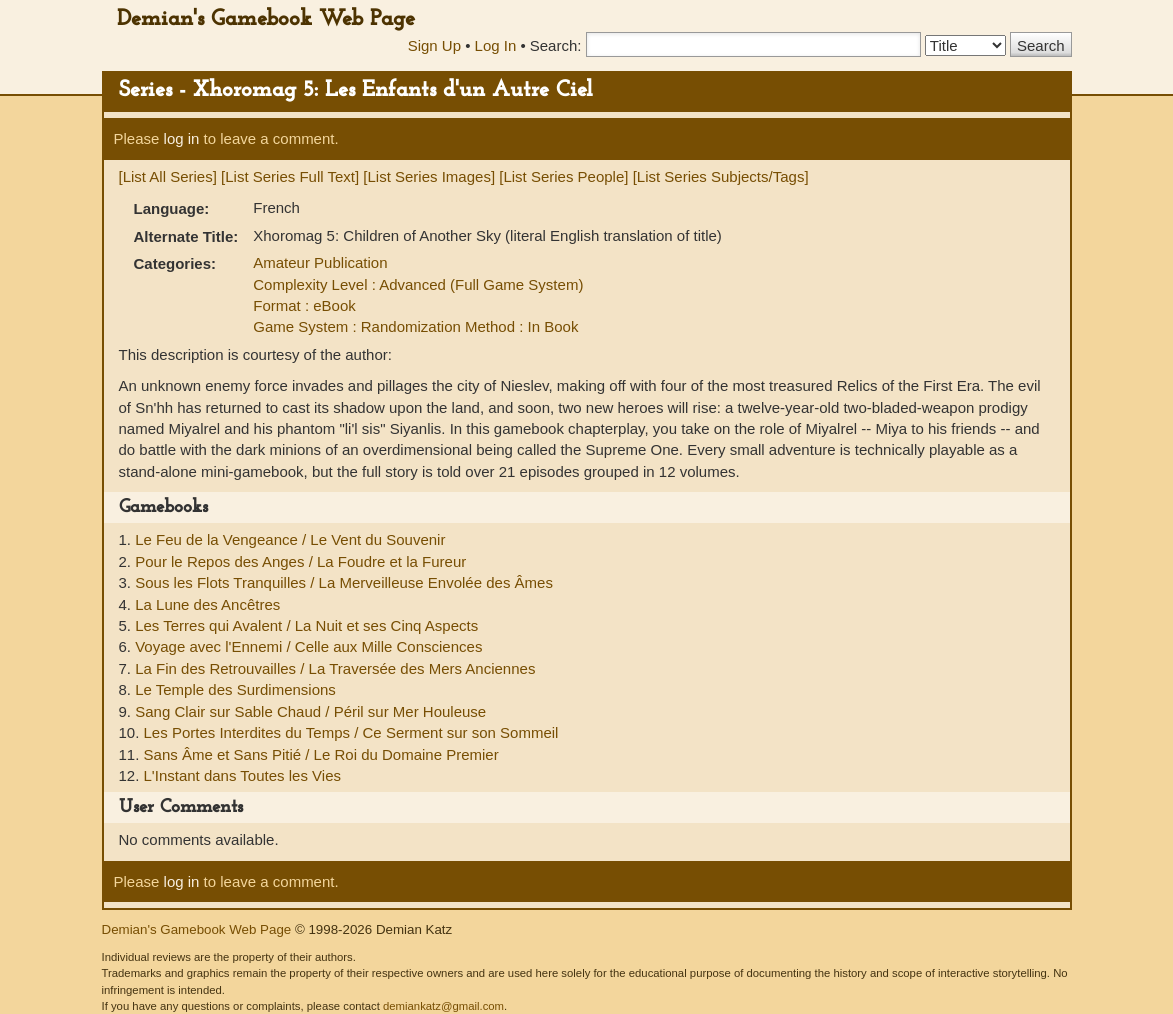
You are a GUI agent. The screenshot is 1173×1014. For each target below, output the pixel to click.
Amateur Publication (320, 262)
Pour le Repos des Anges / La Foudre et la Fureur (300, 561)
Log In (496, 45)
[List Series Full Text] (290, 176)
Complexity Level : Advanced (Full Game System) (418, 284)
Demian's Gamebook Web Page (266, 19)
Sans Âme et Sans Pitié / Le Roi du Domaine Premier (321, 754)
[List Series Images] (429, 176)
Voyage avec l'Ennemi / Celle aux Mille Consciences (308, 646)
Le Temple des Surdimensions (235, 689)
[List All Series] (168, 176)
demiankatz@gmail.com (443, 1006)
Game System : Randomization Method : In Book (415, 326)
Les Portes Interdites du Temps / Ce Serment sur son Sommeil (351, 732)
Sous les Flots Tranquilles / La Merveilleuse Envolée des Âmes (344, 582)
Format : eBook (304, 305)
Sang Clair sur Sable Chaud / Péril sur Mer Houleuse (310, 711)
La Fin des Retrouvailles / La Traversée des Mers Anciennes (335, 668)
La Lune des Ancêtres (207, 604)
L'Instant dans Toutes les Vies (242, 775)
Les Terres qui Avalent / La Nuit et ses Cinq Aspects (306, 625)
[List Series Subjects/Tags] (721, 176)
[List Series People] (563, 176)
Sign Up (434, 45)
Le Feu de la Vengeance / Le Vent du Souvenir (290, 539)
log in (182, 138)
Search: (556, 45)
